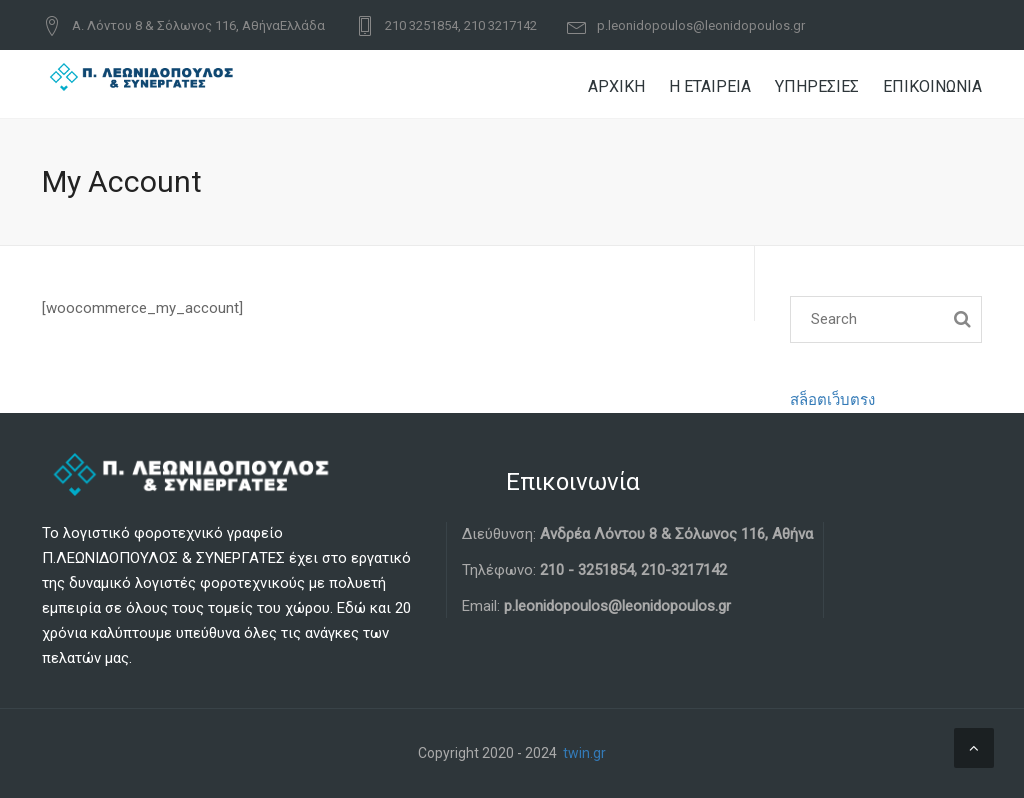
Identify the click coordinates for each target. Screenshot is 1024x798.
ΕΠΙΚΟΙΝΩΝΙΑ (932, 86)
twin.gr (584, 753)
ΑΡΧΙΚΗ (616, 86)
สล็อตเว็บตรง (832, 400)
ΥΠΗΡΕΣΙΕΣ (817, 86)
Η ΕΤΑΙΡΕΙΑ (710, 86)
